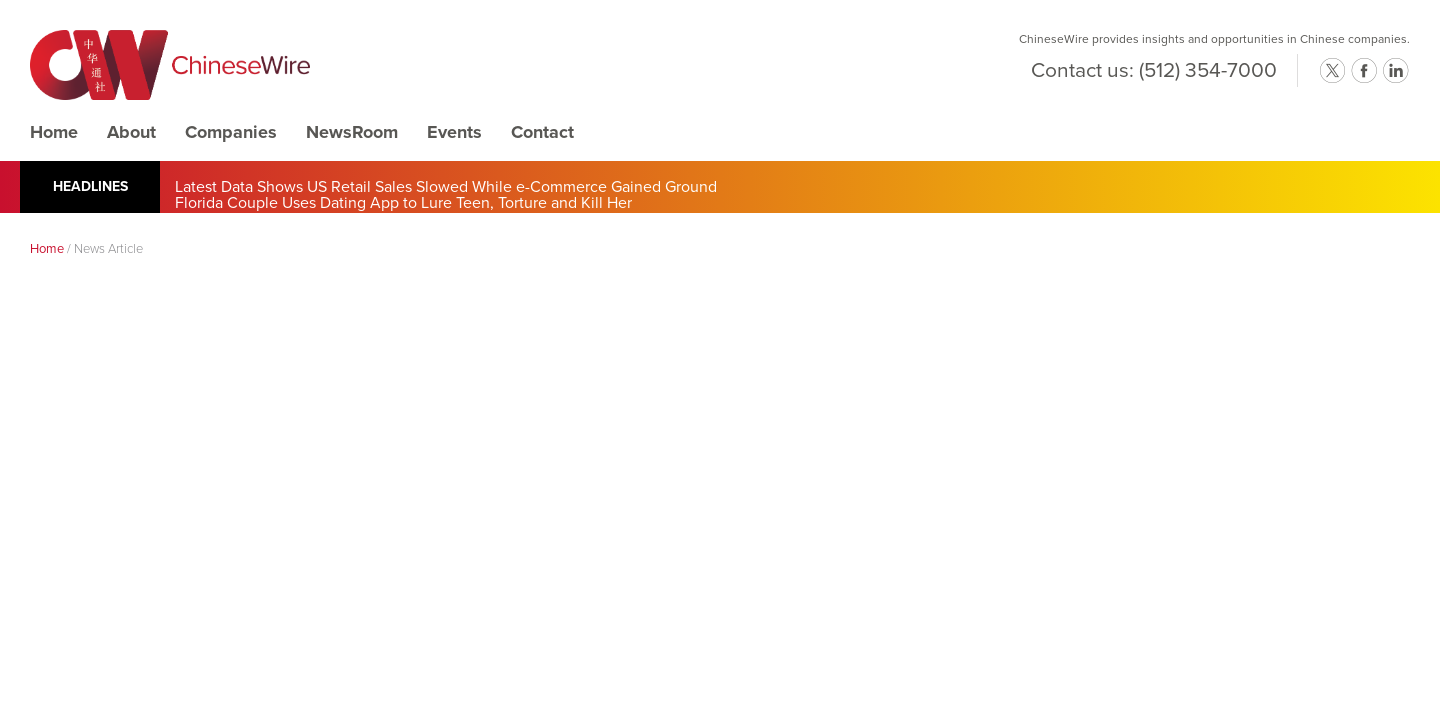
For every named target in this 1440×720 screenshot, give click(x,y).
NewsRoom (352, 132)
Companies (231, 132)
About (131, 132)
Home (54, 132)
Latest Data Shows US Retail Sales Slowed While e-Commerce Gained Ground (446, 187)
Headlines (90, 186)
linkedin (1396, 71)
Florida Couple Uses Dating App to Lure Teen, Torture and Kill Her (403, 203)
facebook (1364, 71)
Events (454, 132)
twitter (1332, 71)
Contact (542, 132)
